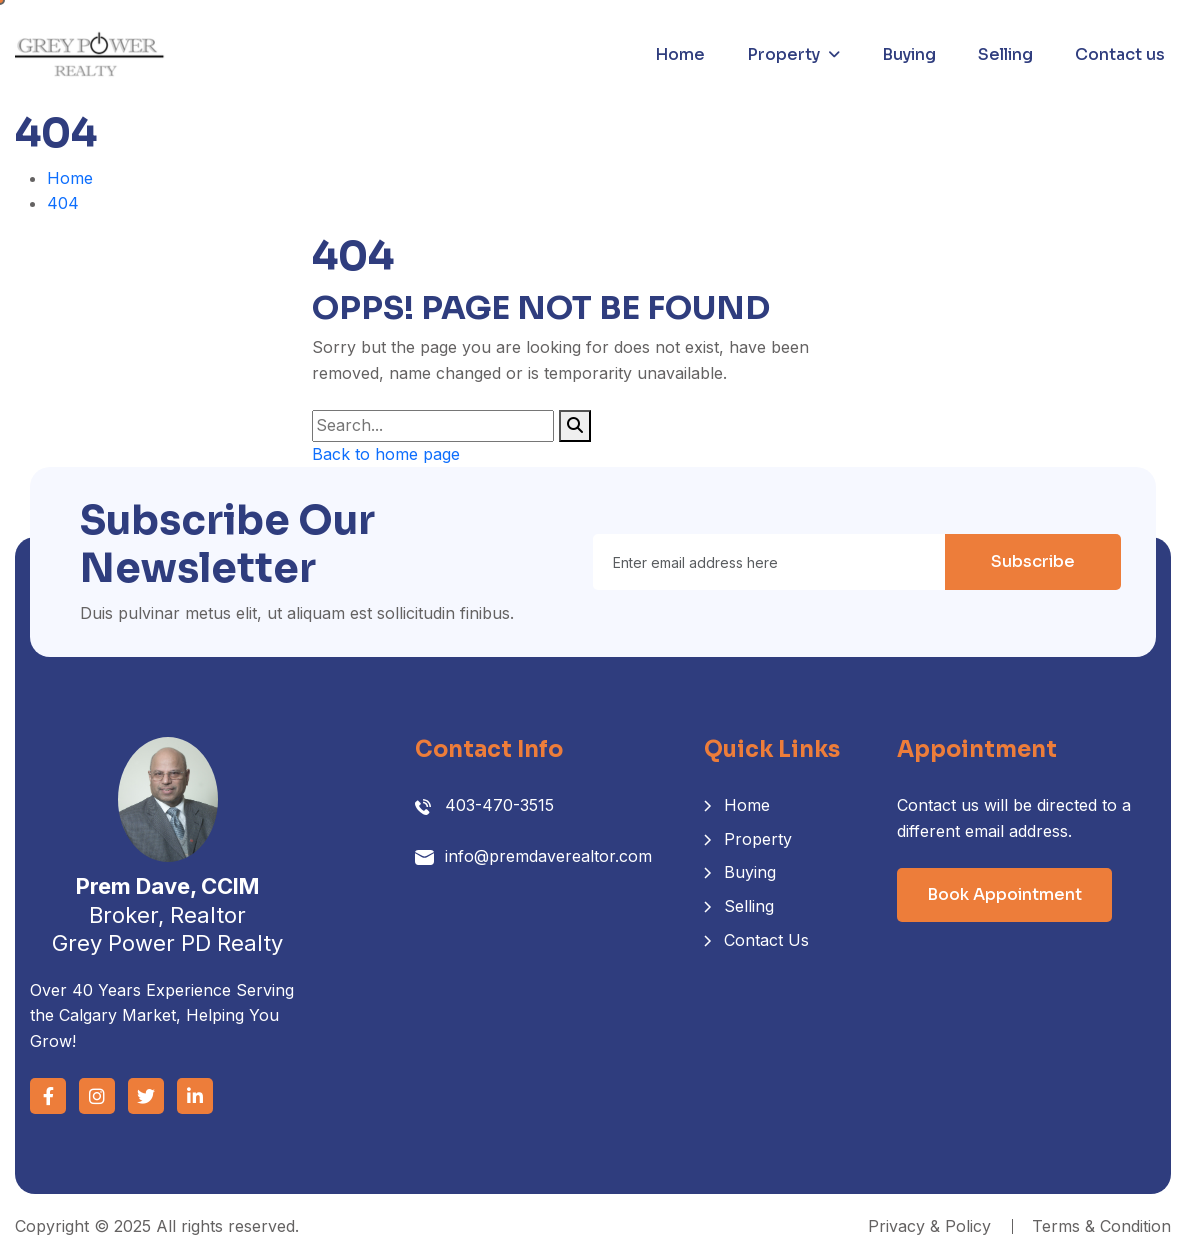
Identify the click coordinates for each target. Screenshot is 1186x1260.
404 (63, 203)
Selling (1005, 54)
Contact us (1120, 54)
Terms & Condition (1101, 1226)
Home (680, 54)
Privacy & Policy (929, 1226)
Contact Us (766, 940)
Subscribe (1033, 561)
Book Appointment (1004, 894)
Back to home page (386, 454)
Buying (909, 54)
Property (783, 54)
